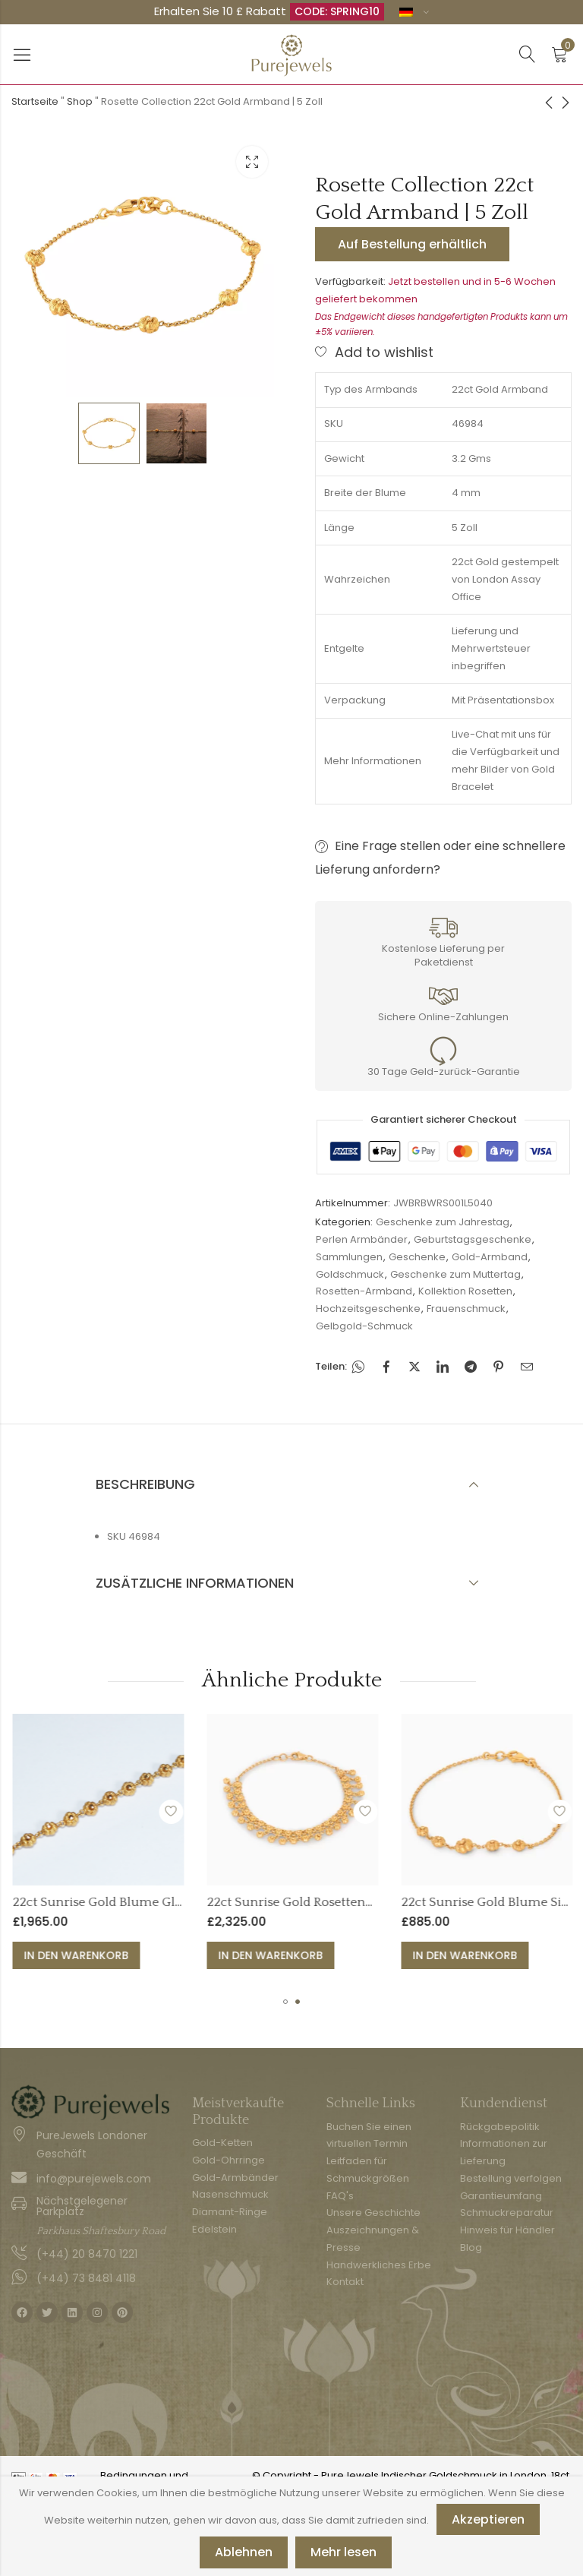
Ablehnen (244, 2552)
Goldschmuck (350, 1274)
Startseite (34, 101)
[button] (285, 2001)
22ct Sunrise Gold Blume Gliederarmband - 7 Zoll (328, 1902)
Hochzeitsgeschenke (368, 1308)
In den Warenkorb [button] (246, 1955)
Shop (80, 101)
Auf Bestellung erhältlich (412, 244)
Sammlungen (349, 1257)
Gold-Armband (490, 1257)
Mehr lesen (343, 2552)
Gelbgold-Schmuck (364, 1326)
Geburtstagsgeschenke (472, 1239)
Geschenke (417, 1257)
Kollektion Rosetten (465, 1291)
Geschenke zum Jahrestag (442, 1222)
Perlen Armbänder (362, 1239)
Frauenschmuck (466, 1308)
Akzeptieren (488, 2519)
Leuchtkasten (252, 162)
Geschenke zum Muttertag (455, 1274)
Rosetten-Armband (364, 1291)
